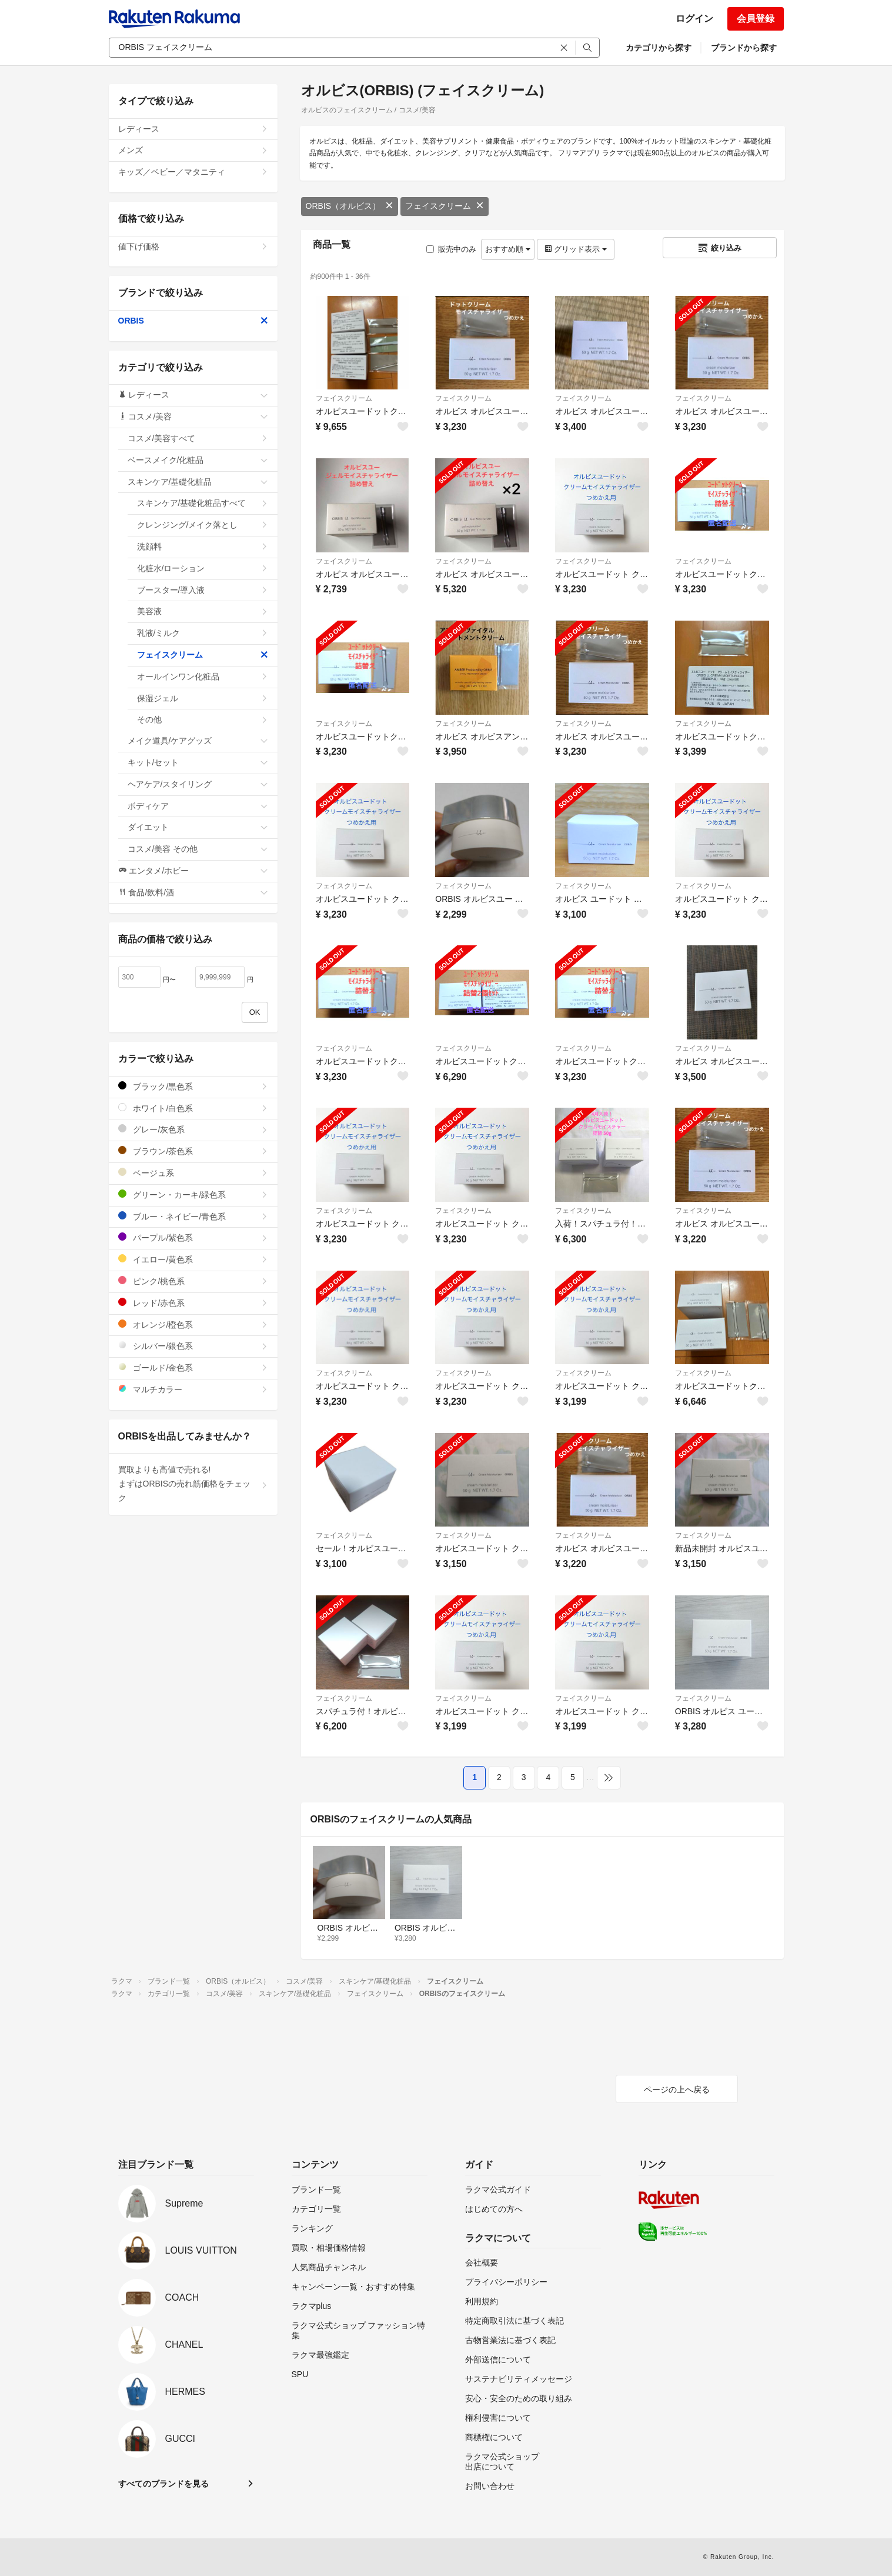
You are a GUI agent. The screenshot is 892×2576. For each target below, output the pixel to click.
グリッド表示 (575, 249)
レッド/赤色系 (193, 1303)
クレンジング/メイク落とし (202, 524)
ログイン (694, 19)
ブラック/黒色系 (193, 1086)
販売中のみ (451, 249)
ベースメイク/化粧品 (198, 460)
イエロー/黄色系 (193, 1259)
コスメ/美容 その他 (198, 849)
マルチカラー (193, 1389)
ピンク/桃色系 (193, 1281)
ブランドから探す (744, 47)
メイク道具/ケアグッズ (198, 740)
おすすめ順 (507, 249)
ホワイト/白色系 (193, 1108)
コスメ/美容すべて (198, 438)
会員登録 (755, 19)
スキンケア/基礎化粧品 (198, 481)
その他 (202, 719)
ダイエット (198, 827)
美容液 (202, 611)
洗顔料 (202, 546)
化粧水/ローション (202, 568)
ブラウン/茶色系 (193, 1151)
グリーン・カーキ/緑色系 (193, 1194)
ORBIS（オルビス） (350, 206)
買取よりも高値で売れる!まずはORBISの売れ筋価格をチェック (193, 1483)
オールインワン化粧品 (202, 676)
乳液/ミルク (202, 633)
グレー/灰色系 (193, 1129)
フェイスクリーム (444, 206)
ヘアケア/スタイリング (198, 784)
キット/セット (198, 762)
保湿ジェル (202, 698)
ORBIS (193, 320)
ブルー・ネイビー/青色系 (193, 1216)
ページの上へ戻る (677, 2089)
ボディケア (198, 806)
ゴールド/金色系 (193, 1367)
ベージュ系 (193, 1173)
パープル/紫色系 (193, 1237)
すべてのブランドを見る (163, 2483)
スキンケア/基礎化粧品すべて (202, 503)
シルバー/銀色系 (193, 1346)
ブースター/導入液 (202, 590)
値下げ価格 (193, 246)
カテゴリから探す (658, 47)
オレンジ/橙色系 (193, 1324)
